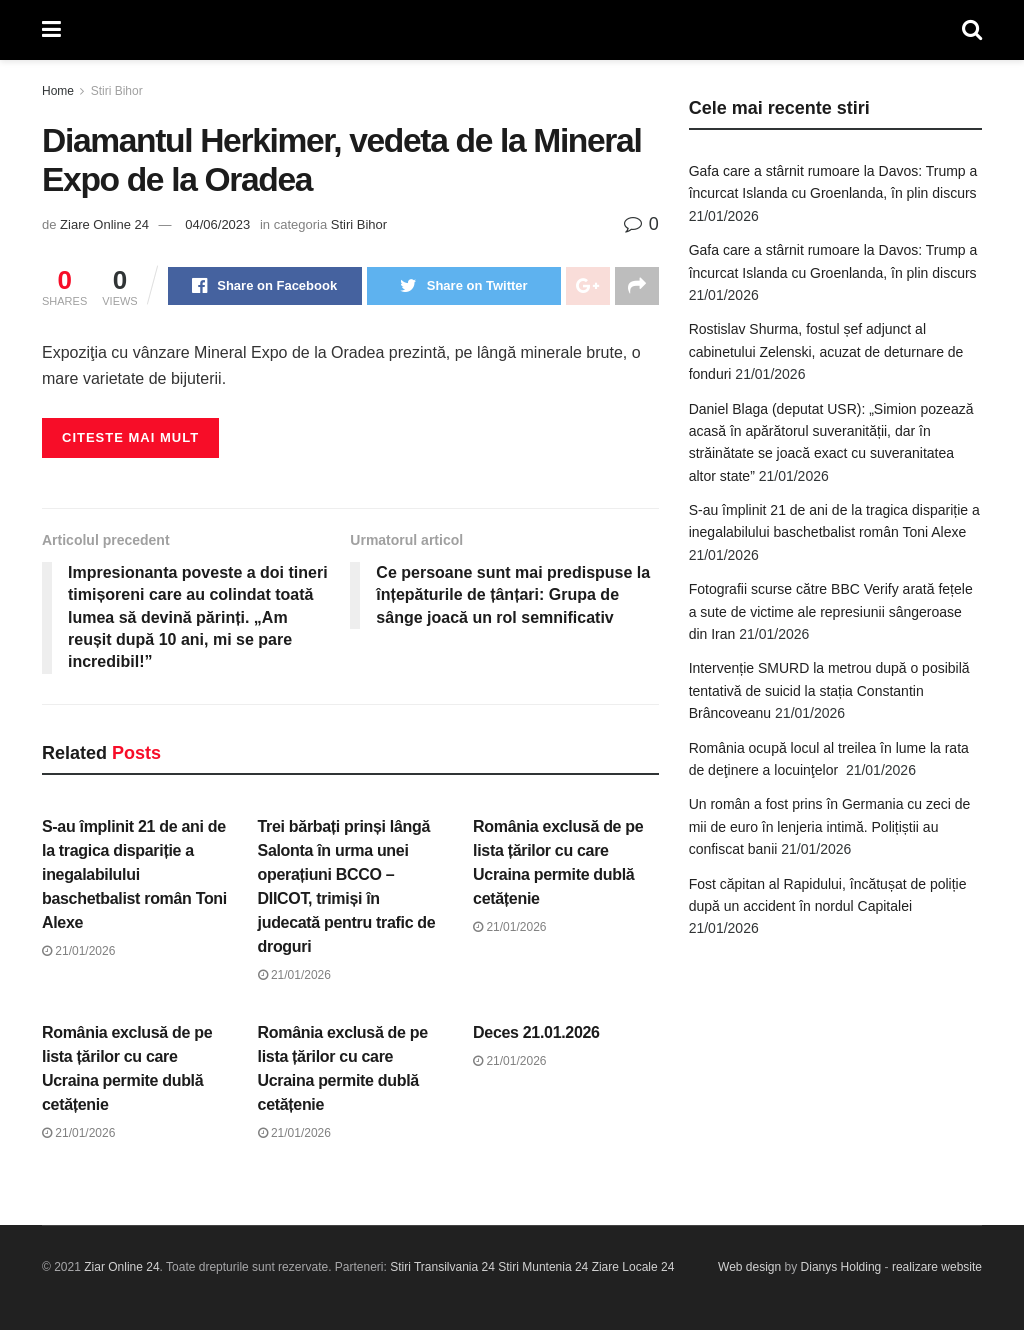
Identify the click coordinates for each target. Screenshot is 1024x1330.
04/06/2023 (217, 224)
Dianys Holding (841, 1267)
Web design (749, 1267)
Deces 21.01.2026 (536, 1032)
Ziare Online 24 (104, 224)
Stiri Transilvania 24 (442, 1267)
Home (58, 91)
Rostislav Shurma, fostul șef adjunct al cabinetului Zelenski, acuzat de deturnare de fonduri (826, 351)
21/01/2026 (78, 951)
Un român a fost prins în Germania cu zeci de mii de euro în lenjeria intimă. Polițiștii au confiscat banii (830, 826)
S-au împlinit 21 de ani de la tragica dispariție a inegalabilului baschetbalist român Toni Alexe (134, 874)
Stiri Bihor (117, 91)
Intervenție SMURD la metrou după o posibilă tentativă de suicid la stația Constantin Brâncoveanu (829, 690)
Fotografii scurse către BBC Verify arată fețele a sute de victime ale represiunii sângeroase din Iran (831, 611)
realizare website (937, 1267)
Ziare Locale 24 (633, 1267)
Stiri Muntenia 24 (543, 1267)
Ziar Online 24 (121, 1267)
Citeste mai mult (130, 437)
